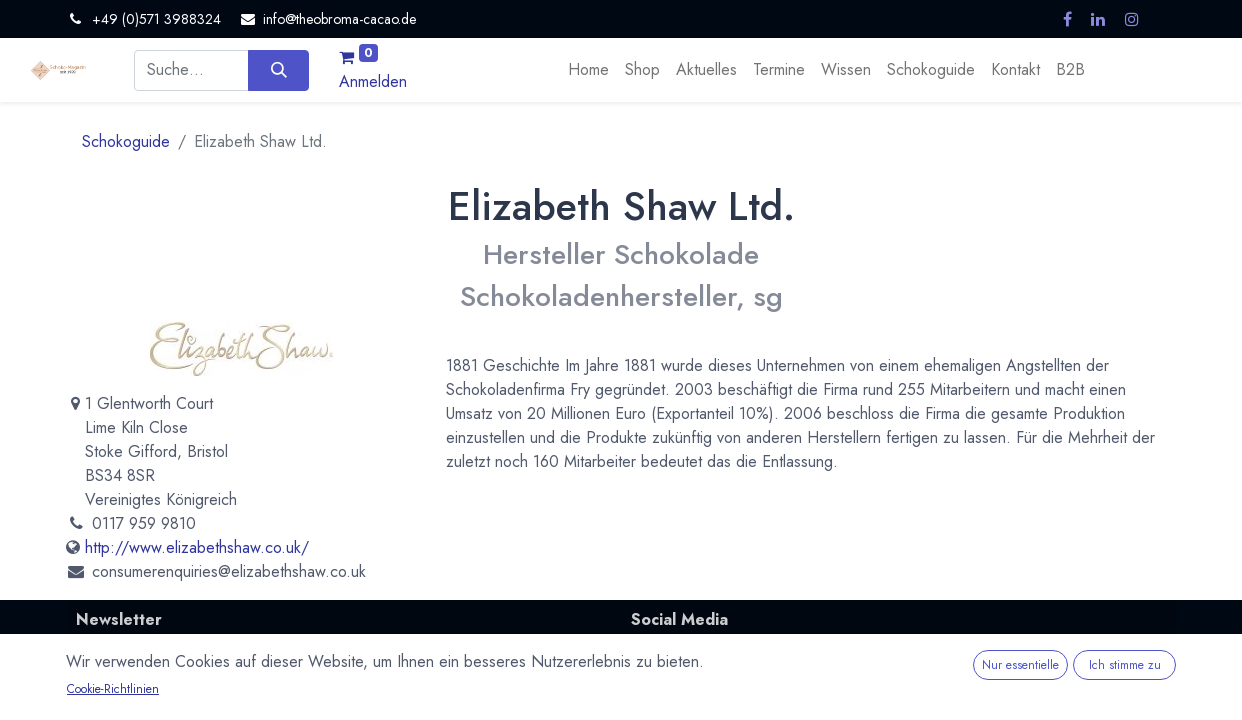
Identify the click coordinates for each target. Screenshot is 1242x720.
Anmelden (373, 81)
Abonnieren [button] (548, 696)
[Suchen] (278, 70)
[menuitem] (588, 70)
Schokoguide (126, 141)
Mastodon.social (687, 676)
